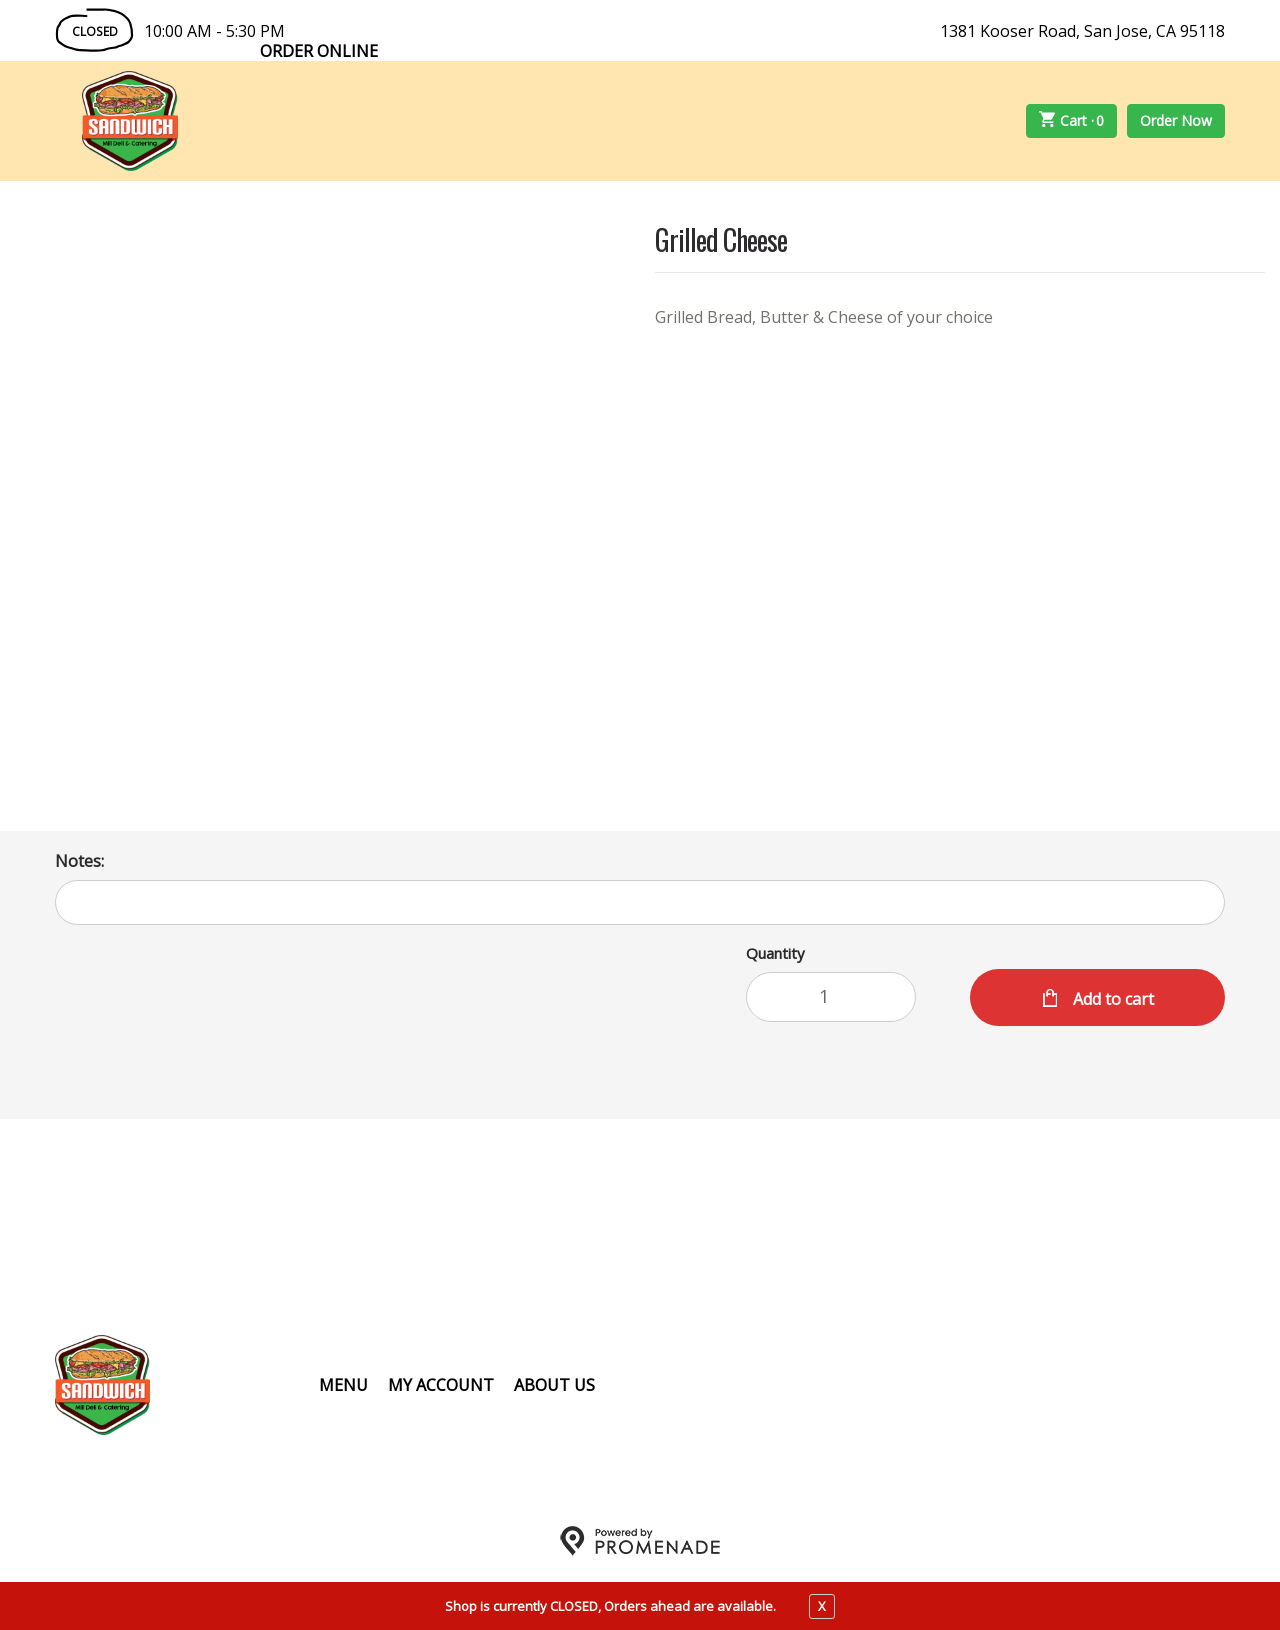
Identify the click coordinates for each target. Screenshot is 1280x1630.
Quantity (775, 953)
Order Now (1176, 120)
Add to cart (1111, 999)
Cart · (1072, 121)
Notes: (79, 861)
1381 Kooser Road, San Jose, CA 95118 (1082, 31)
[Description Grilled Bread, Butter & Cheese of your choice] (960, 317)
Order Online (319, 51)
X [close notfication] (822, 1606)
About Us (554, 1385)
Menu (343, 1385)
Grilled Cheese (721, 241)
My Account (441, 1385)
